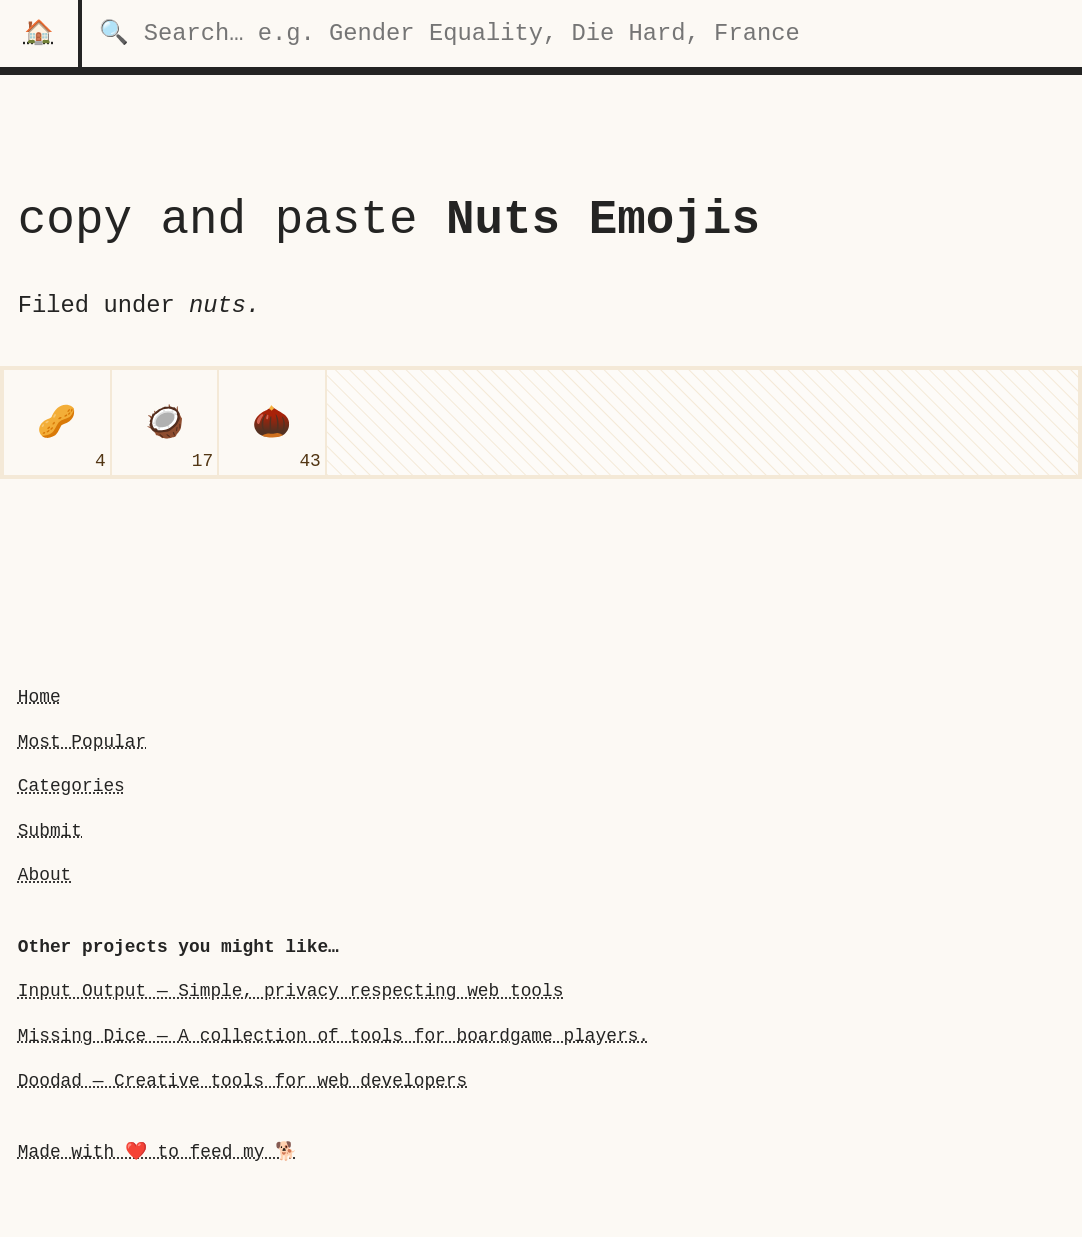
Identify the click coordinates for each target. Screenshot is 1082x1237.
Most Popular (82, 741)
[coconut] (165, 423)
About (45, 875)
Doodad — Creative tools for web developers (242, 1080)
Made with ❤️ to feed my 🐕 (157, 1152)
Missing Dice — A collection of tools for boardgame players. (333, 1036)
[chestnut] (272, 423)
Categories (71, 786)
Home (39, 697)
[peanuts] (57, 423)
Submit (50, 831)
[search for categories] (582, 33)
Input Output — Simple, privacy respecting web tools (291, 991)
